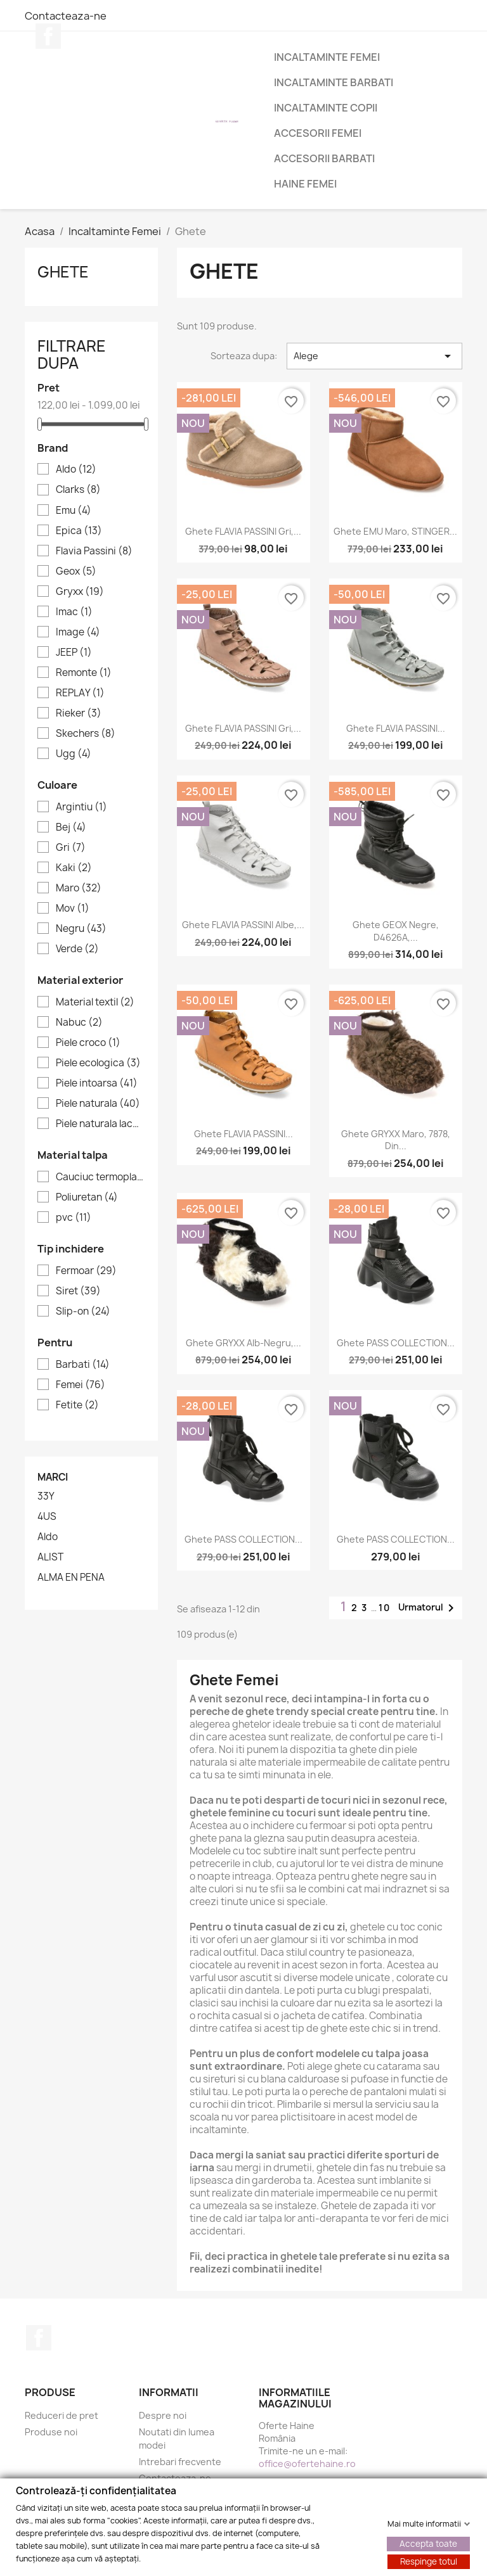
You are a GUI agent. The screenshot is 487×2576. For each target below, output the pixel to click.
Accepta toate (428, 2543)
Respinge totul (428, 2560)
